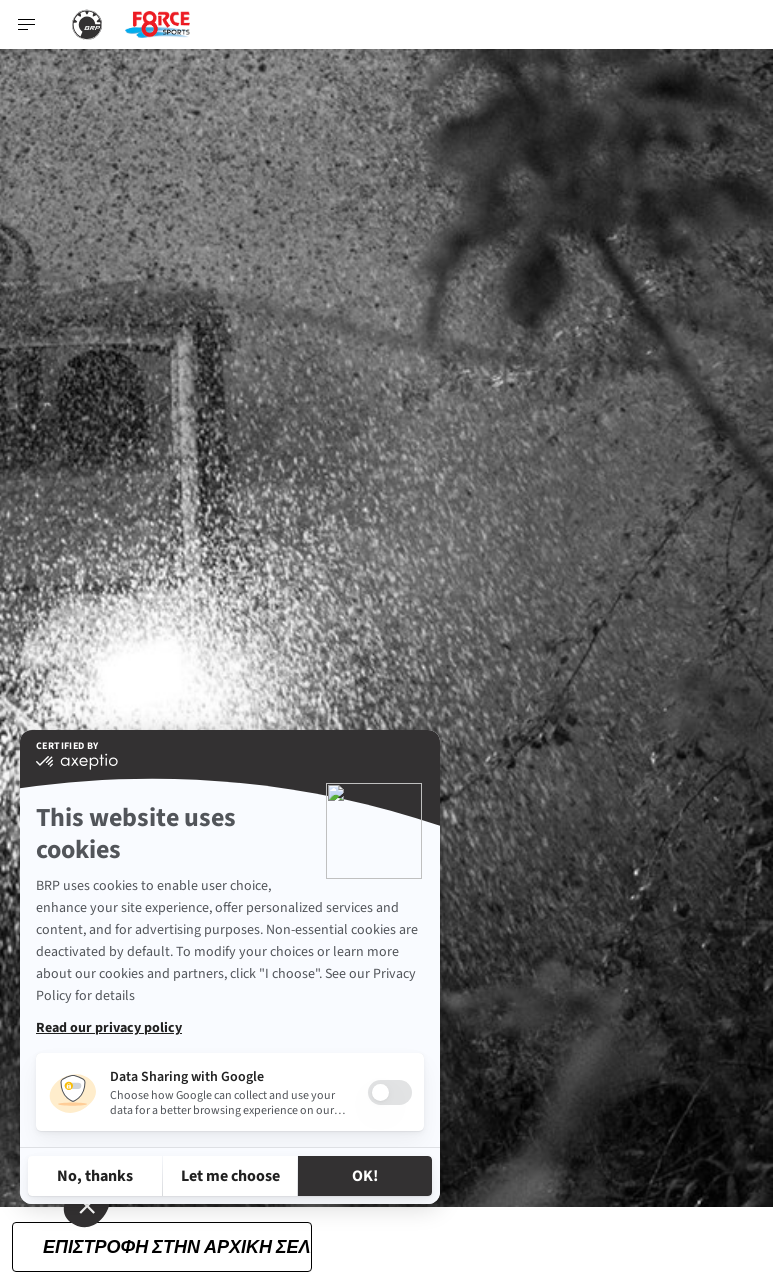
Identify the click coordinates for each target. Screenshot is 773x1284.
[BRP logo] (87, 24)
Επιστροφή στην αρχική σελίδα (177, 1245)
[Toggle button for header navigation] (27, 24)
